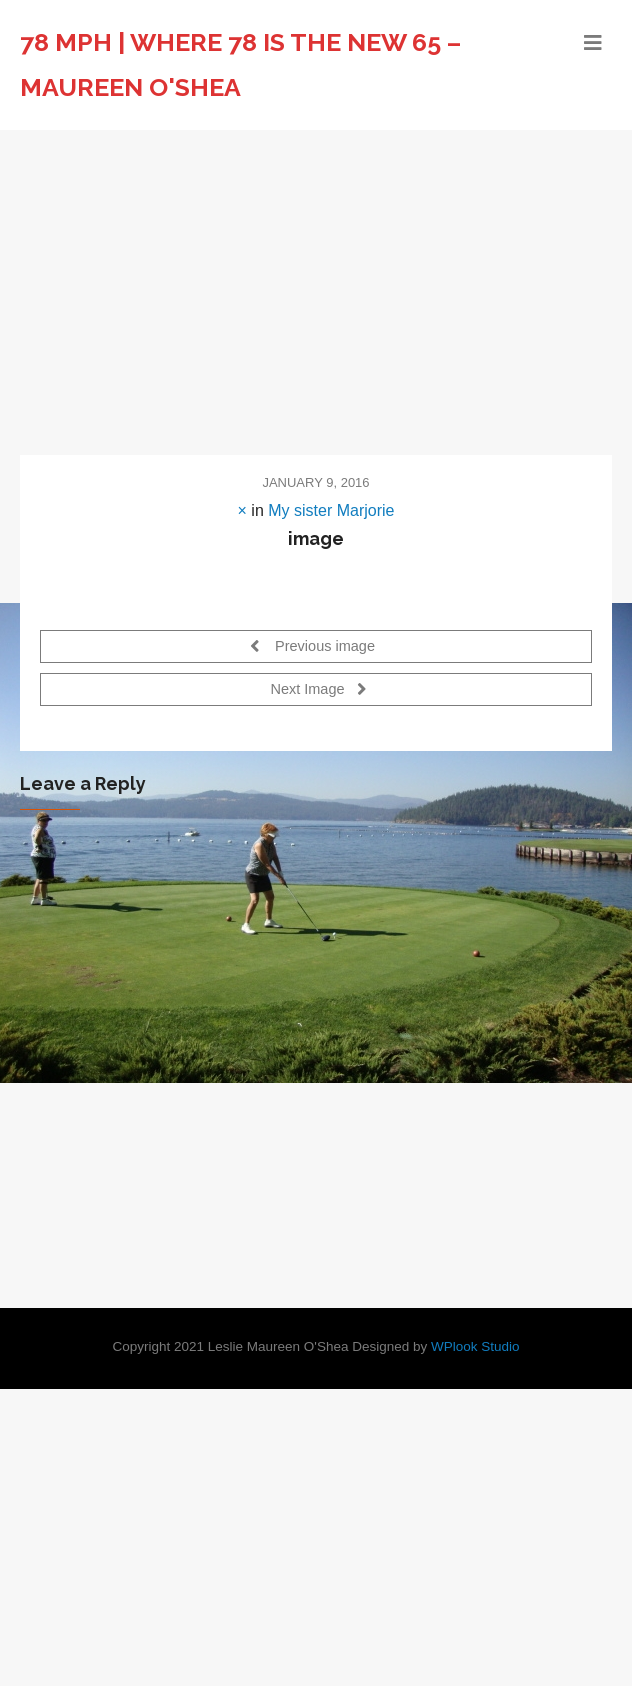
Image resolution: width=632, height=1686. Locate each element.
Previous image (312, 645)
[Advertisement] (316, 280)
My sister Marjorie (331, 510)
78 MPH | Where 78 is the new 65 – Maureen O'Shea (240, 64)
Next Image (318, 688)
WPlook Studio (475, 1346)
